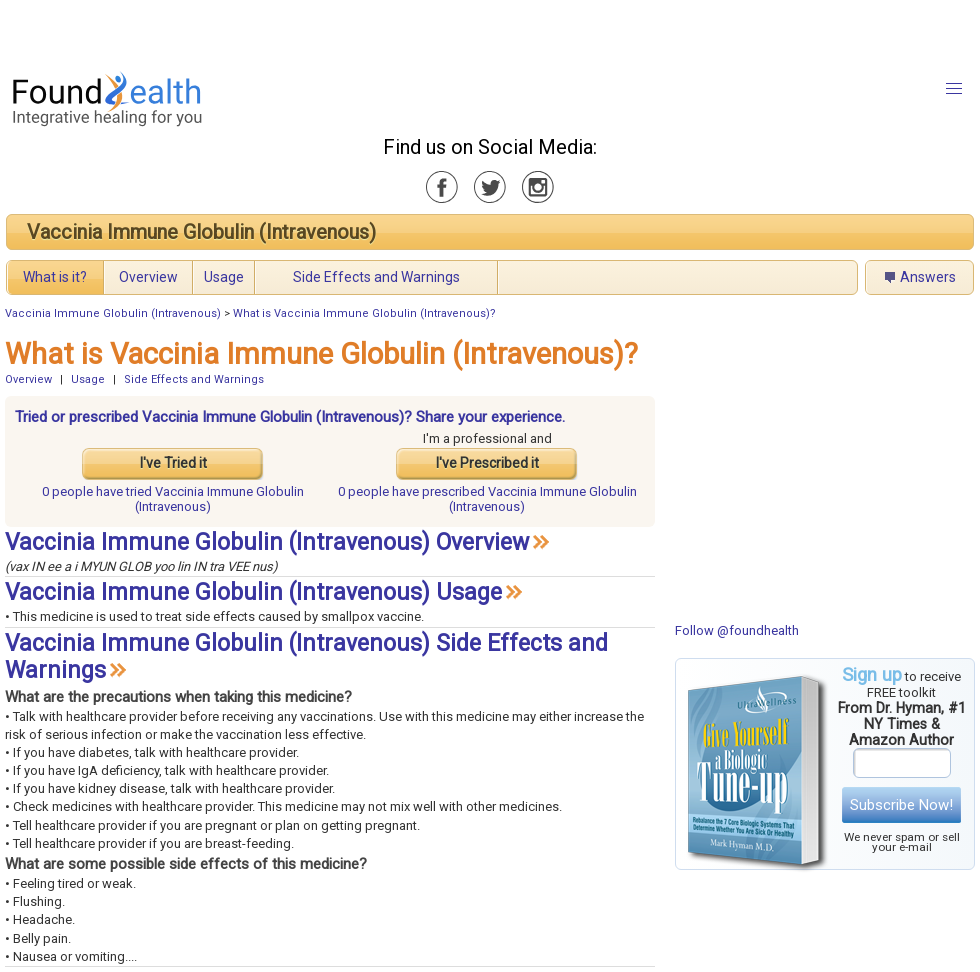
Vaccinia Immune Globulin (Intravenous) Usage (253, 592)
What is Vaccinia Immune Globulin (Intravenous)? (364, 313)
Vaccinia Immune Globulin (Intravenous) (201, 232)
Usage (224, 277)
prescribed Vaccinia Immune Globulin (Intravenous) (487, 499)
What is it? (55, 277)
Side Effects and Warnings (376, 277)
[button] (954, 89)
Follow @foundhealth (737, 630)
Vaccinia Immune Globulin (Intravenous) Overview (267, 542)
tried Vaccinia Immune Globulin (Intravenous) (173, 499)
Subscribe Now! (901, 805)
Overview (148, 277)
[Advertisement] (250, 30)
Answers (928, 277)
